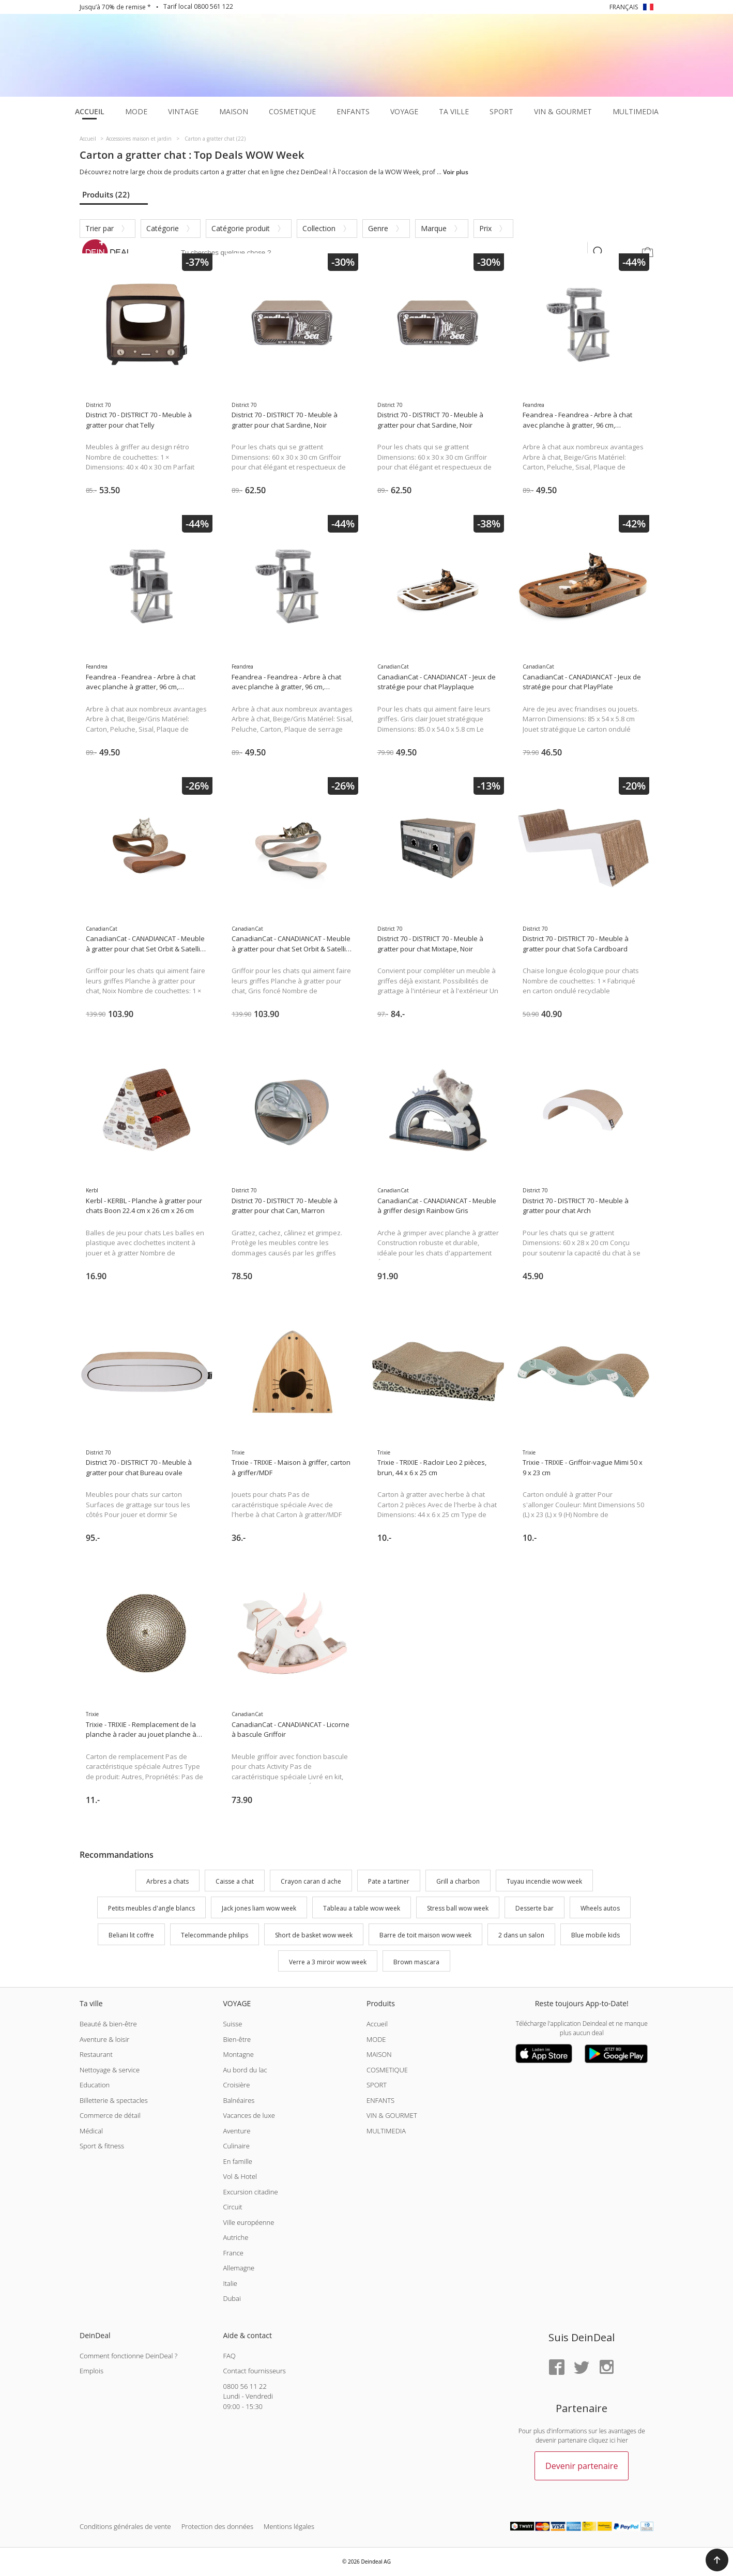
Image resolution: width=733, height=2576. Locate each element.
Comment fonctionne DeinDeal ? (128, 2355)
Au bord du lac (245, 2069)
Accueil (377, 2023)
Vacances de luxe (248, 2115)
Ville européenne (248, 2222)
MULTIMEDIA (386, 2130)
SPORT (376, 2084)
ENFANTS (380, 2100)
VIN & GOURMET (391, 2115)
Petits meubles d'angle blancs (151, 1908)
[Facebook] (556, 2368)
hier (622, 2440)
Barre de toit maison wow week (425, 1935)
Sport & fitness (102, 2145)
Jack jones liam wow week (259, 1908)
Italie (230, 2283)
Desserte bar (534, 1908)
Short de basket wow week (314, 1935)
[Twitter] (581, 2368)
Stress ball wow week (457, 1908)
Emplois (91, 2370)
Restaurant (96, 2054)
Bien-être (237, 2039)
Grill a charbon (458, 1881)
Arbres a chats (167, 1881)
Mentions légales (289, 2526)
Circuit (232, 2206)
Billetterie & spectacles (114, 2100)
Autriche (235, 2237)
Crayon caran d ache (311, 1881)
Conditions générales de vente (125, 2526)
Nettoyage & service (110, 2069)
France (233, 2252)
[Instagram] (606, 2368)
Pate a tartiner (388, 1881)
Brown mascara (416, 1962)
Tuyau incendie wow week (544, 1881)
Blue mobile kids (595, 1935)
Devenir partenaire (581, 2466)
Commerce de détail (110, 2115)
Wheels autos (600, 1908)
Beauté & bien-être (108, 2023)
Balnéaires (238, 2100)
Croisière (236, 2084)
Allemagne (238, 2267)
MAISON (379, 2054)
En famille (237, 2161)
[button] (717, 2560)
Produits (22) (106, 194)
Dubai (231, 2298)
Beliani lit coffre (131, 1935)
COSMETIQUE (387, 2069)
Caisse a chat (235, 1881)
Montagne (238, 2054)
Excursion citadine (250, 2191)
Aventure (236, 2130)
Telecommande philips (214, 1935)
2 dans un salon (521, 1935)
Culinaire (236, 2145)
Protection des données (217, 2526)
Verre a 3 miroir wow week (327, 1962)
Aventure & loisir (104, 2039)
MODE (376, 2039)
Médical (91, 2130)
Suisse (232, 2023)
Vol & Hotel (240, 2176)
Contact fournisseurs (254, 2370)
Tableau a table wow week (361, 1908)
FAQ (229, 2355)
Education (95, 2084)
